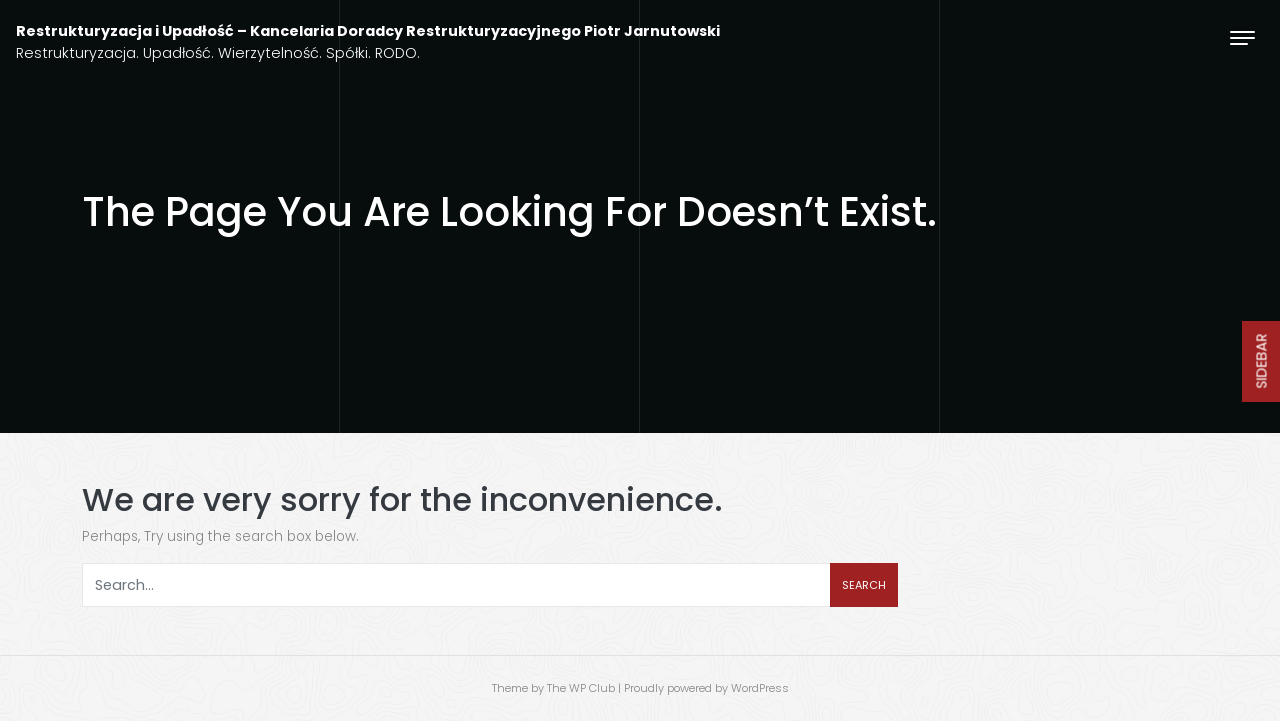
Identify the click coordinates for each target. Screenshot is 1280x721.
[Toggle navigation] (1242, 37)
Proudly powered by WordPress (706, 688)
